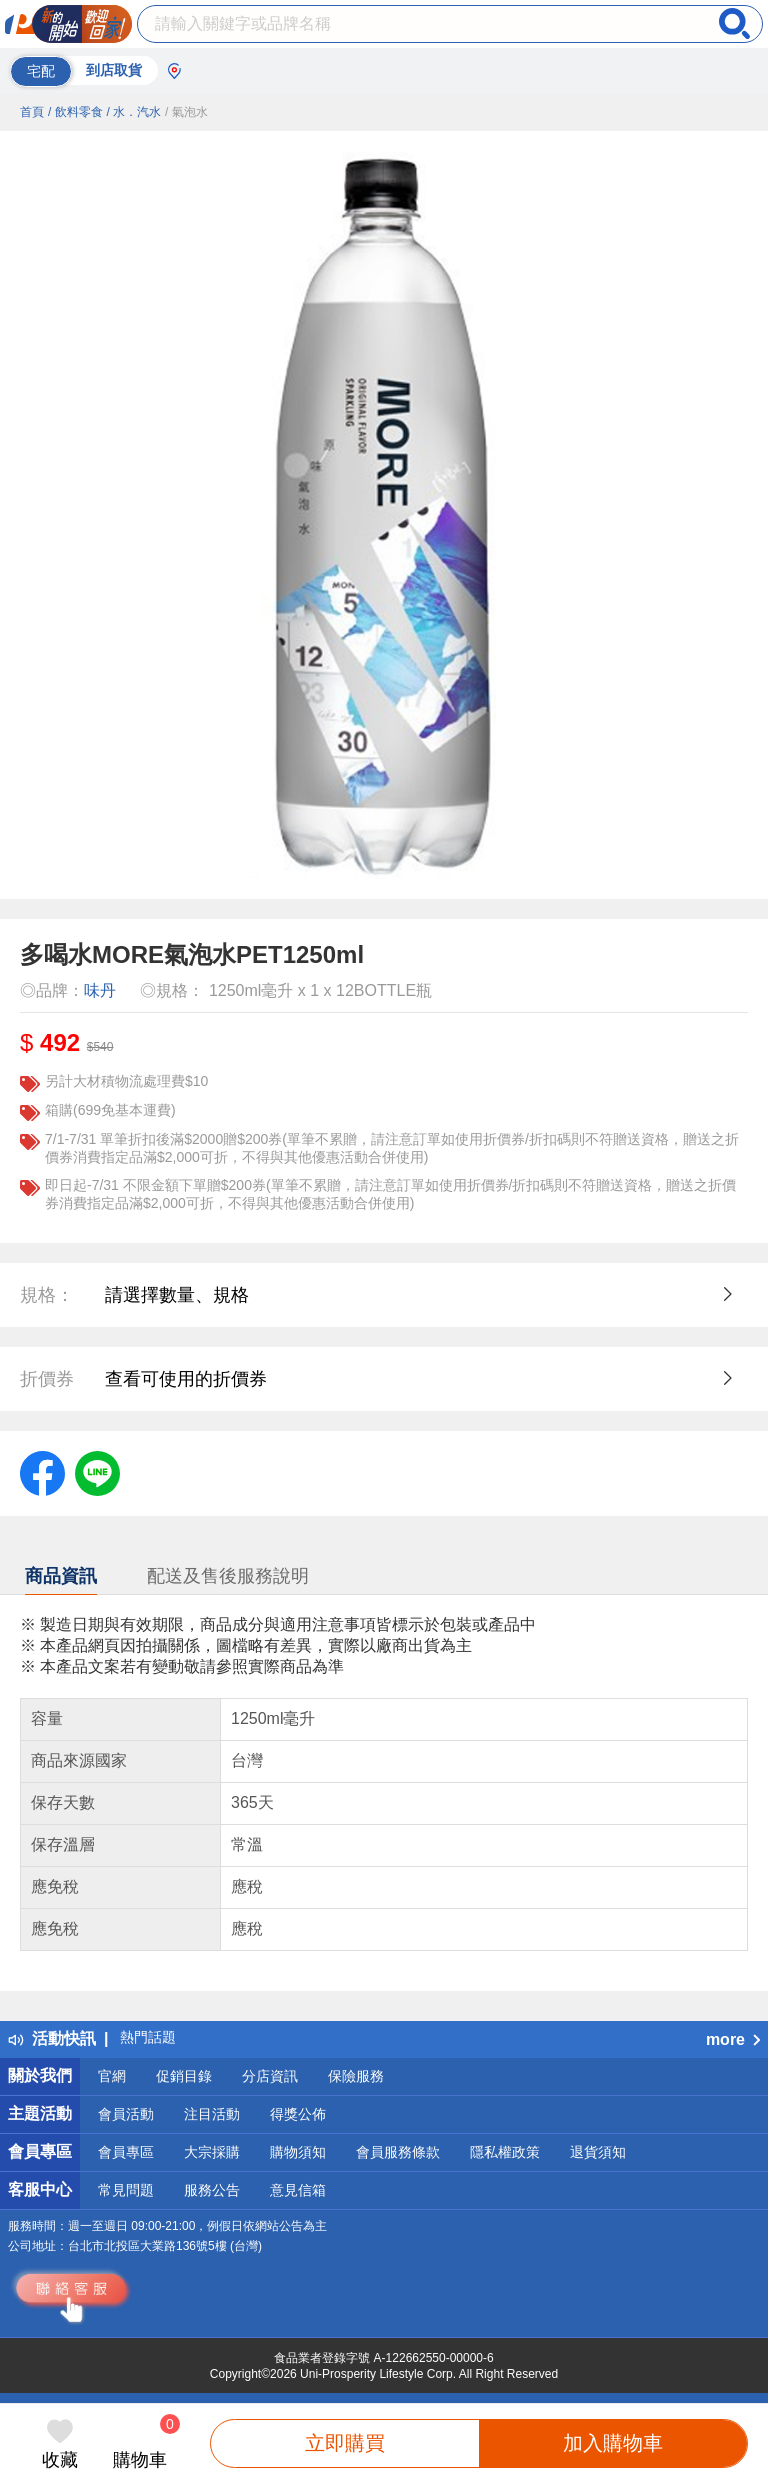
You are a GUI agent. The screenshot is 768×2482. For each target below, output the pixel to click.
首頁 (32, 112)
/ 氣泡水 (186, 112)
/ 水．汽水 (133, 112)
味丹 (100, 990)
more (733, 2039)
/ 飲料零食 (75, 112)
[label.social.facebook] (42, 1472)
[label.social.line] (97, 1472)
